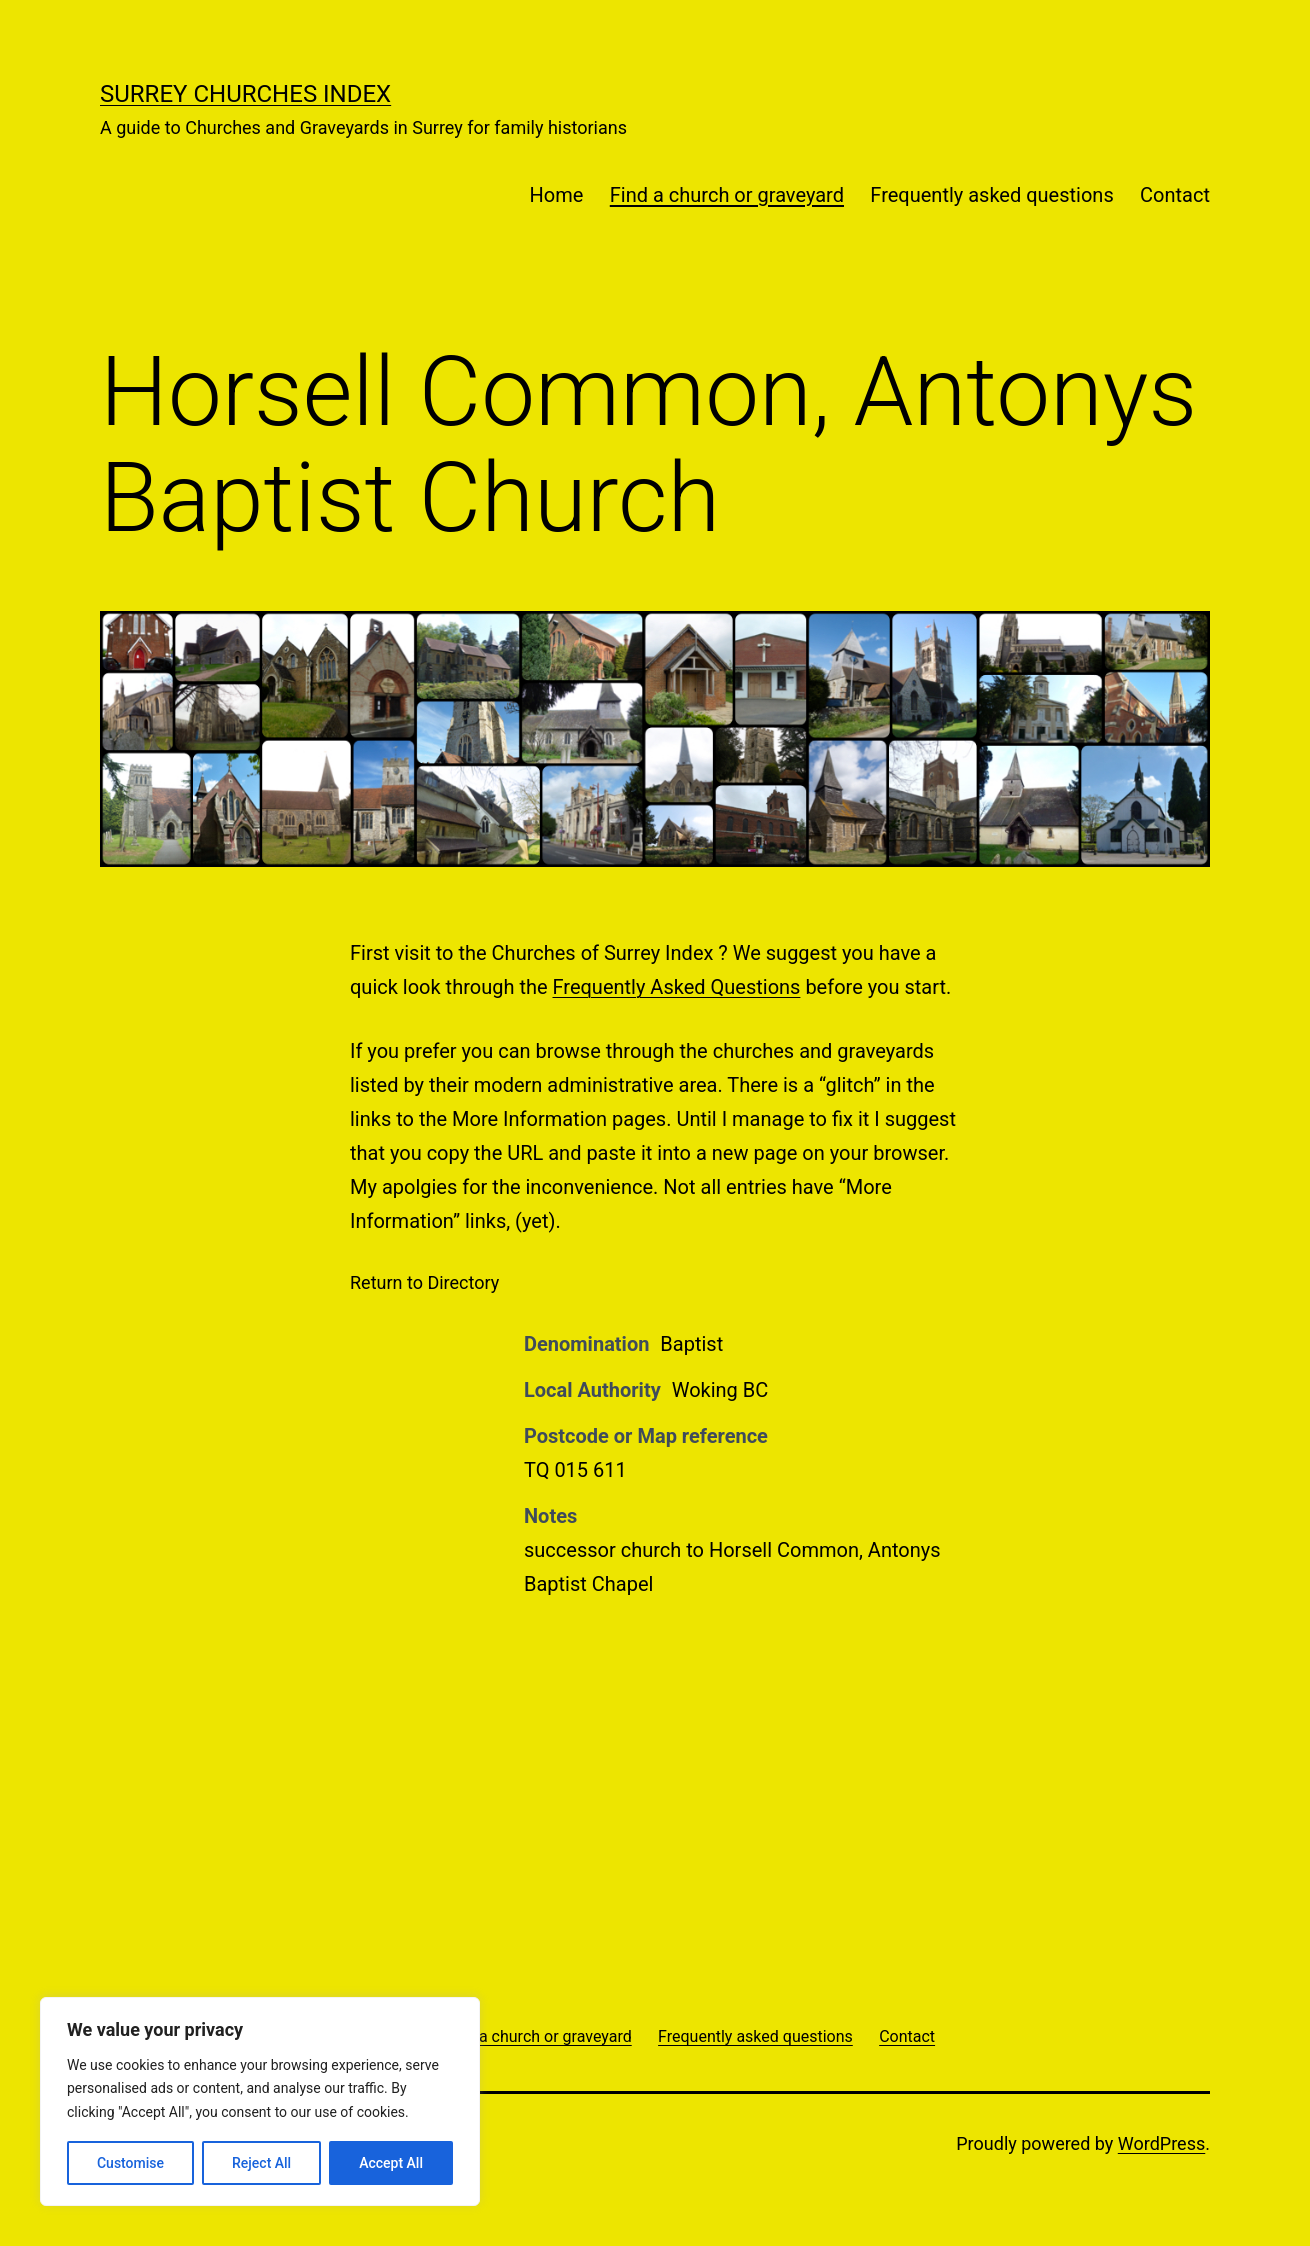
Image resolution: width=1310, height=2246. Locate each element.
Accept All (391, 2163)
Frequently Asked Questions (677, 987)
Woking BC (720, 1390)
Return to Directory (424, 1282)
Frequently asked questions (991, 195)
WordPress (1161, 2143)
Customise (130, 2163)
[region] (260, 2101)
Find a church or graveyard (727, 195)
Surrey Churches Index (245, 94)
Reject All (261, 2163)
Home (557, 195)
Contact (1175, 195)
